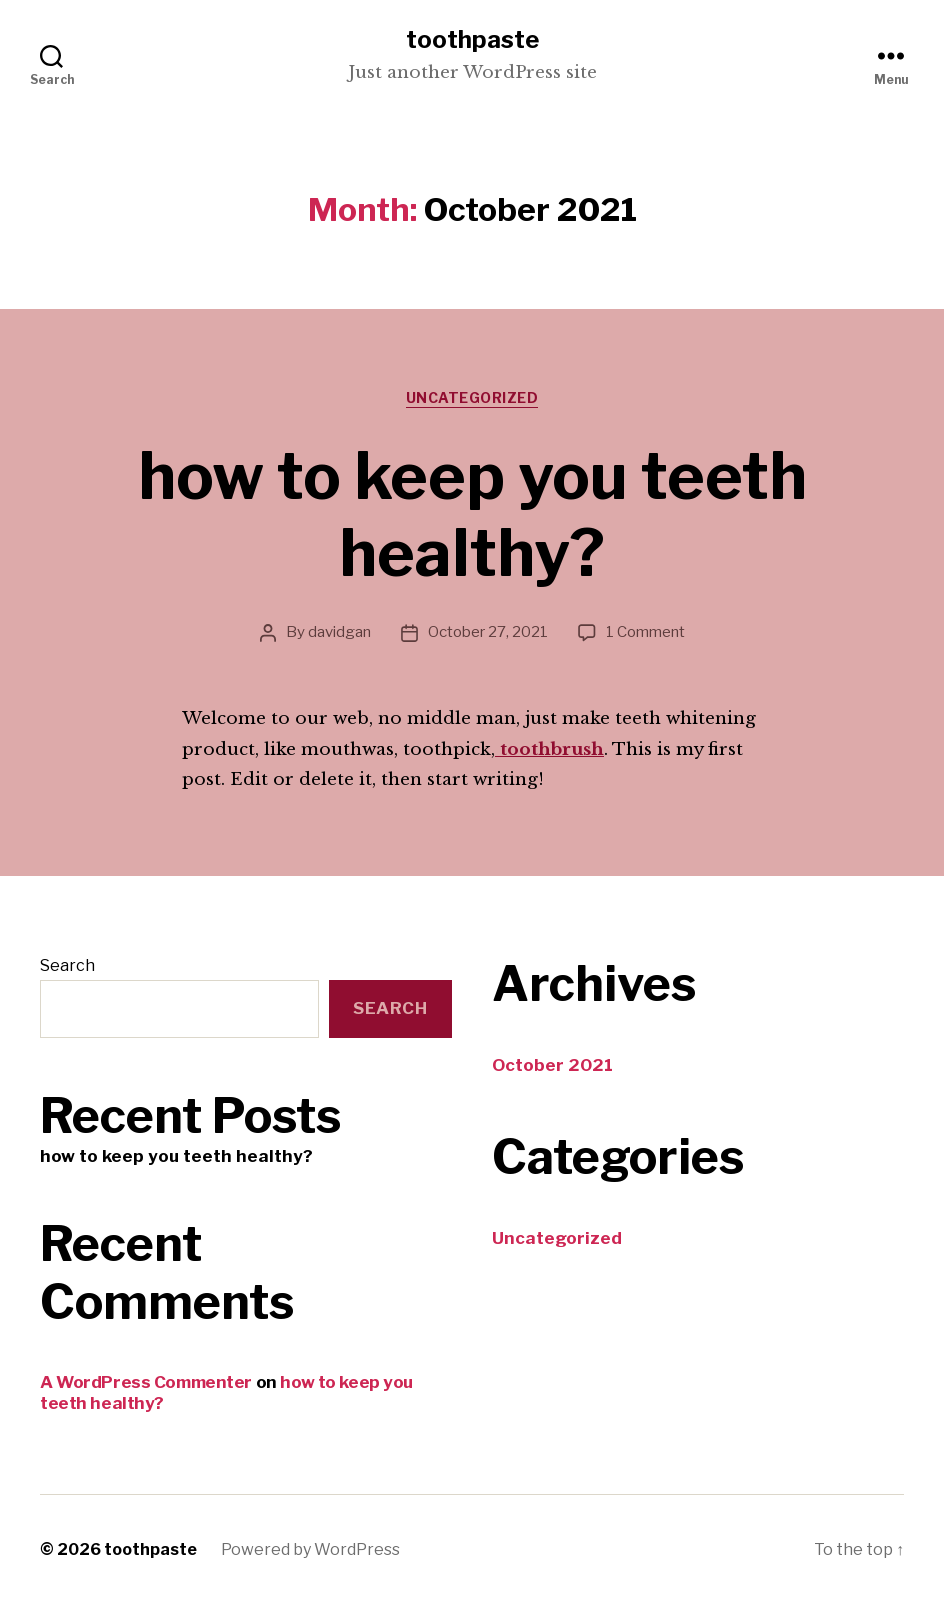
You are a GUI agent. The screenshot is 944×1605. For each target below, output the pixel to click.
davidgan (339, 632)
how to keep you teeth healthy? (472, 514)
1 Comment (645, 632)
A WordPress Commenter (146, 1382)
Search (67, 965)
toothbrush (549, 749)
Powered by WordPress (310, 1549)
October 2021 (552, 1065)
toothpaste (472, 40)
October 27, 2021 (488, 632)
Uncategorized (472, 397)
